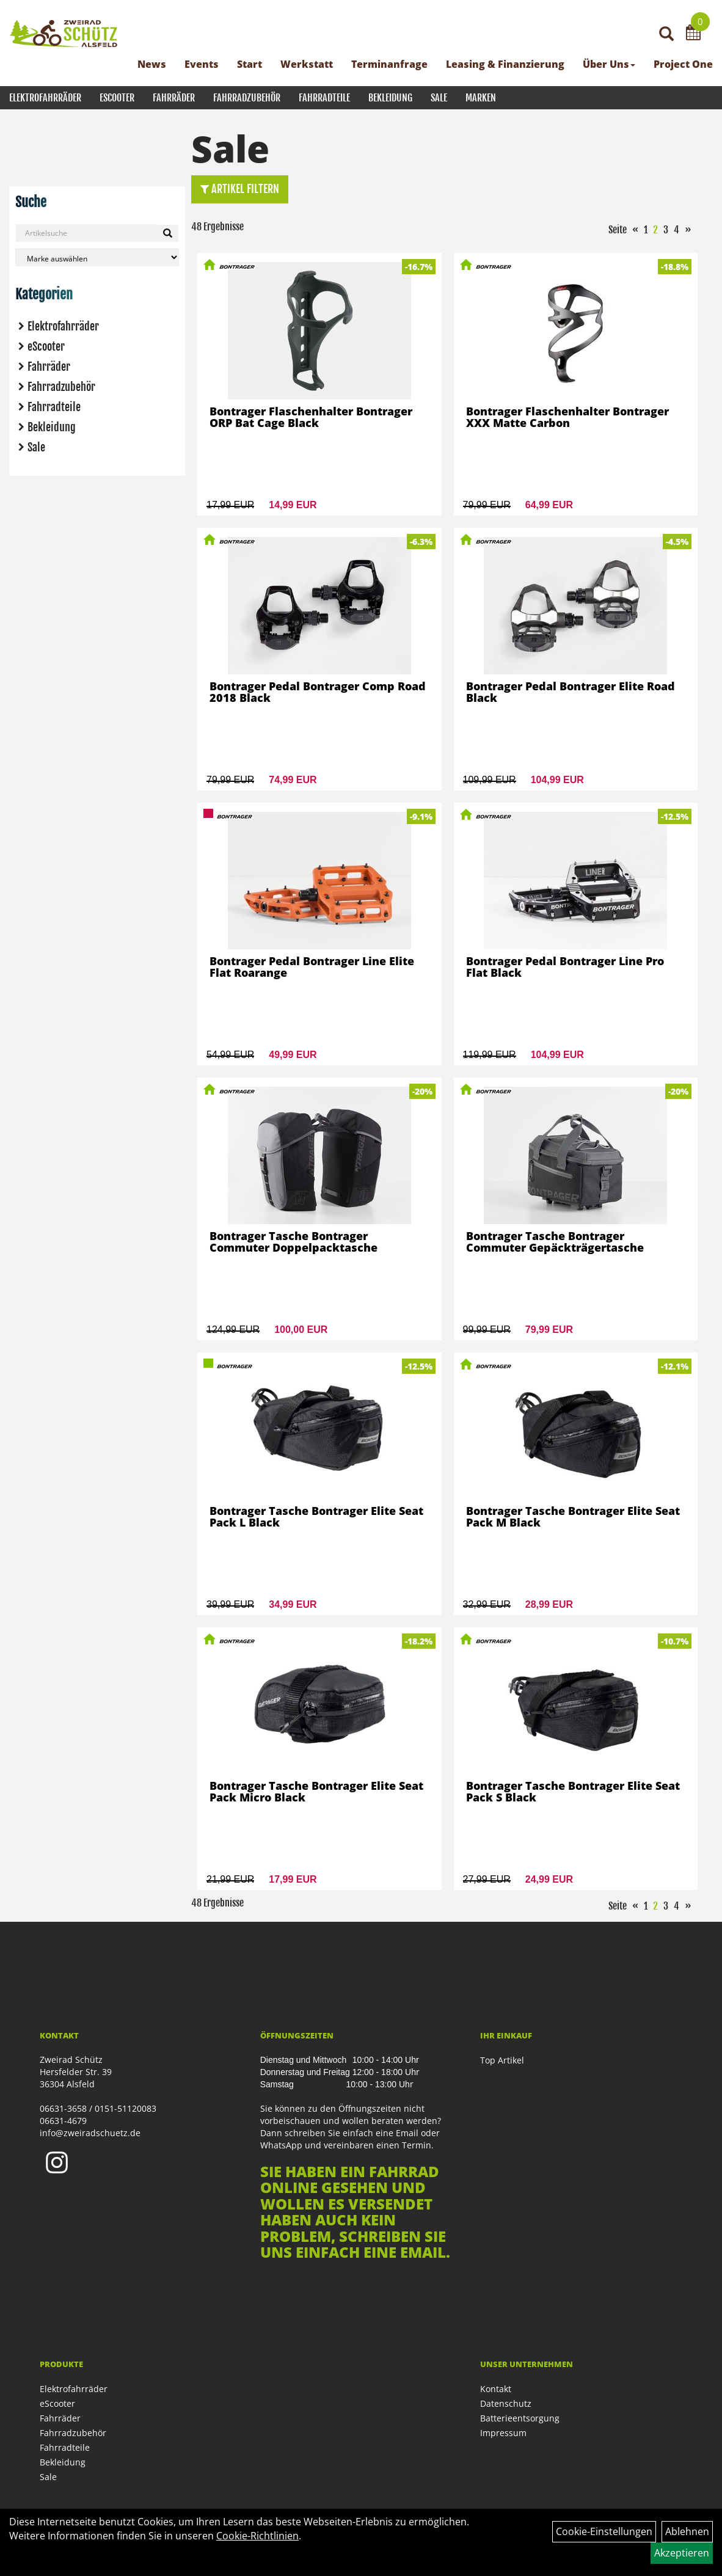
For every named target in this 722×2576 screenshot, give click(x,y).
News (151, 64)
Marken (480, 98)
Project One (683, 64)
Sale (439, 98)
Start (249, 64)
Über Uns (609, 64)
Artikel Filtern (239, 188)
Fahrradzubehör (246, 98)
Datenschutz (505, 2403)
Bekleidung (390, 98)
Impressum (503, 2433)
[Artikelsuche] (666, 34)
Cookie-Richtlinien (257, 2535)
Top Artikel (502, 2060)
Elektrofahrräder (45, 98)
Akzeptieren (681, 2553)
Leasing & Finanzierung (505, 64)
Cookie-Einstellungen (604, 2531)
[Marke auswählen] (97, 257)
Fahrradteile (324, 98)
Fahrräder (174, 98)
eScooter (117, 98)
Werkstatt (306, 64)
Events (201, 64)
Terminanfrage (389, 64)
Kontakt (495, 2389)
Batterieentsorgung (520, 2418)
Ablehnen (687, 2531)
